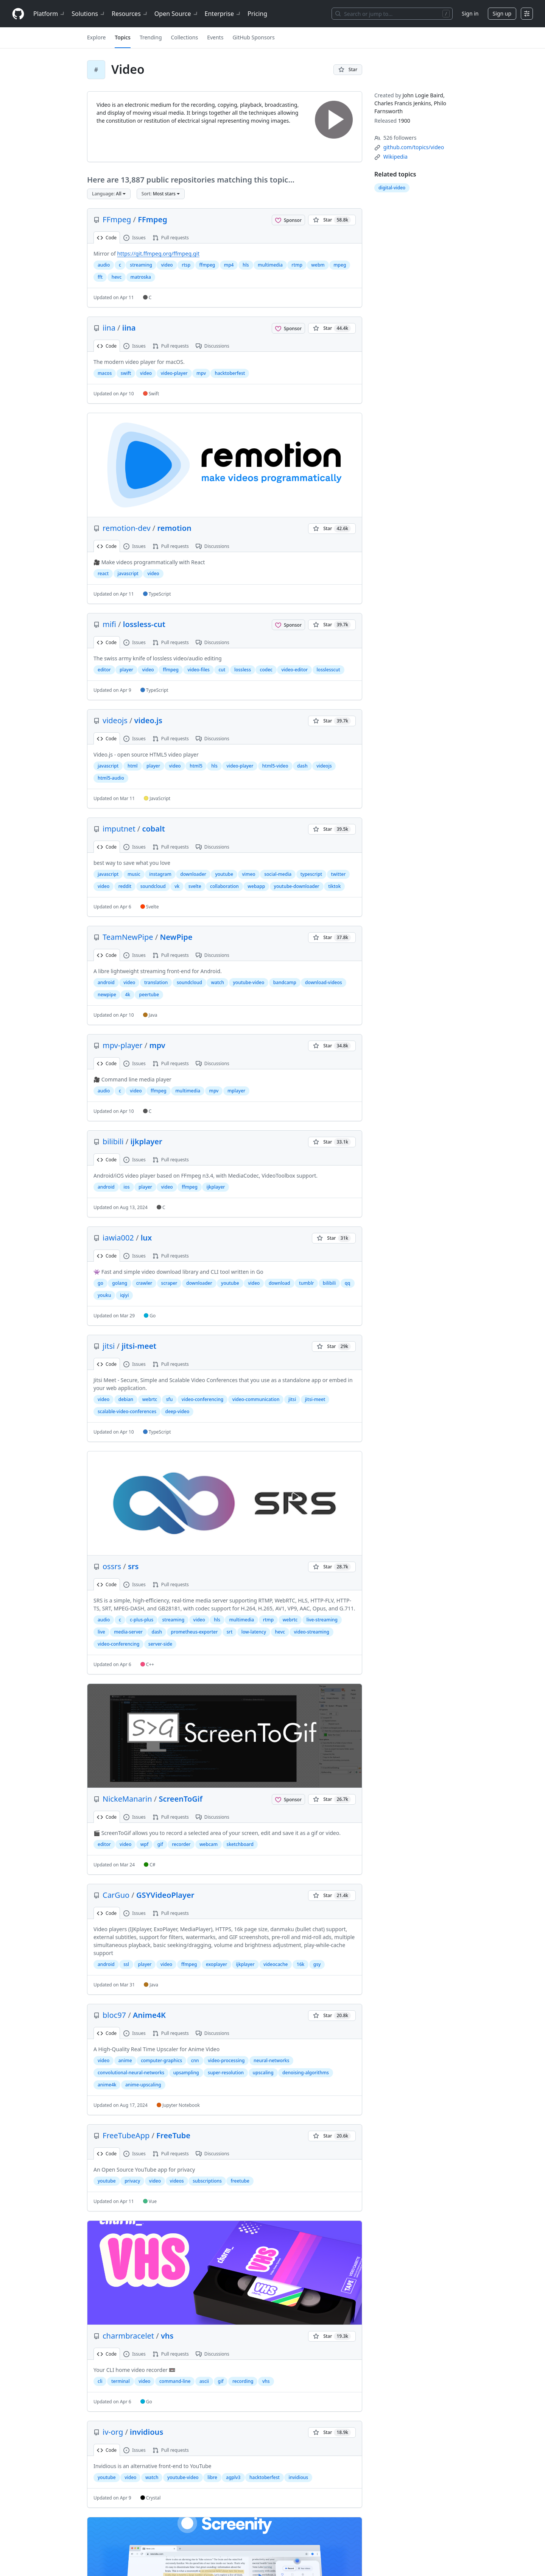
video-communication (256, 1399)
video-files (198, 669)
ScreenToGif (180, 1799)
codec (266, 669)
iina (109, 328)
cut (221, 669)
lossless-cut (144, 624)
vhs (167, 2336)
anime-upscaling (143, 2084)
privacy (132, 2181)
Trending (151, 37)
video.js (148, 720)
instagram (160, 874)
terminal (120, 2381)
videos (177, 2181)
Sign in (470, 13)
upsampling (186, 2072)
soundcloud (153, 886)
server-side (160, 1644)
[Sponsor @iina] (288, 328)
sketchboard (240, 1844)
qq (347, 1283)
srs (133, 1566)
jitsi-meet (138, 1346)
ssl (126, 1964)
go (100, 1283)
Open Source (176, 13)
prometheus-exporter (194, 1632)
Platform (49, 13)
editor (104, 669)
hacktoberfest (230, 373)
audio (104, 265)
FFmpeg (117, 219)
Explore (96, 37)
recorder (181, 1844)
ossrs (112, 1566)
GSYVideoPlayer (165, 1895)
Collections (184, 37)
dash (302, 766)
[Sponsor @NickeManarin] (288, 1799)
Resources (130, 13)
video (167, 265)
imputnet (119, 829)
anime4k (107, 2084)
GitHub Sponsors (253, 37)
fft (100, 277)
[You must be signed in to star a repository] (347, 69)
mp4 (229, 265)
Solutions (89, 13)
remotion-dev (127, 528)
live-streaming (322, 1619)
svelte (194, 886)
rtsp (186, 265)
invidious (146, 2432)
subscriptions (207, 2181)
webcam (208, 1844)
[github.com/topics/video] (413, 147)
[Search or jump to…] (392, 13)
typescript (311, 874)
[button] (109, 194)
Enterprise (223, 13)
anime (125, 2060)
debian (125, 1399)
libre (212, 2477)
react (103, 573)
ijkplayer (146, 1141)
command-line (175, 2381)
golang (119, 1283)
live (101, 1632)
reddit (124, 886)
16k (300, 1964)
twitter (338, 874)
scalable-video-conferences (127, 1411)
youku (104, 1295)
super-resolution (226, 2072)
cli (100, 2381)
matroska (141, 277)
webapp (256, 886)
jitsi (109, 1346)
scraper (169, 1283)
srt (230, 1632)
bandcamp (284, 982)
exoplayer (216, 1964)
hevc (116, 277)
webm (317, 265)
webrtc (149, 1399)
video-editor (294, 669)
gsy (317, 1964)
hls (246, 265)
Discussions (212, 346)
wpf (144, 1844)
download (279, 1283)
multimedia (270, 265)
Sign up (502, 13)
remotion (174, 528)
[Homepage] (18, 14)
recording (242, 2381)
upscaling (263, 2072)
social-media (277, 874)
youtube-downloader (296, 886)
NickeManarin (127, 1799)
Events (215, 37)
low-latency (253, 1632)
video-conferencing (202, 1399)
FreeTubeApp (126, 2135)
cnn (195, 2060)
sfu (169, 1399)
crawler (144, 1283)
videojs (115, 720)
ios (126, 1187)
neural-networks (271, 2060)
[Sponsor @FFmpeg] (288, 220)
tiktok (334, 886)
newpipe (107, 994)
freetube (239, 2181)
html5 (196, 766)
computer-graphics (161, 2060)
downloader (193, 874)
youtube (224, 874)
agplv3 (233, 2477)
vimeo (248, 874)
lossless (242, 669)
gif (160, 1844)
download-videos (323, 982)
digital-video (391, 187)
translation (156, 982)
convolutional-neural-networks (131, 2072)
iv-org (113, 2432)
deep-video (177, 1411)
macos (105, 373)
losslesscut (328, 669)
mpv (201, 373)
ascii (204, 2381)
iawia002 (118, 1238)
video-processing (226, 2060)
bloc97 (114, 2015)
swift (126, 373)
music (134, 874)
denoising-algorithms (305, 2072)
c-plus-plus (141, 1619)
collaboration (224, 886)
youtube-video (249, 982)
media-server (128, 1632)
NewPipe (176, 937)
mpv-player (123, 1045)
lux (146, 1238)
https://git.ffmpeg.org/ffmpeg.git (158, 253)
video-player (174, 373)
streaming (141, 265)
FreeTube (173, 2135)
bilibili (113, 1141)
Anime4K (149, 2015)
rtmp (296, 265)
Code (107, 237)
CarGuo (116, 1895)
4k (127, 994)
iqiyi (124, 1295)
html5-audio (111, 778)
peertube (149, 994)
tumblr (306, 1283)
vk (176, 886)
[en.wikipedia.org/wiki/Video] (395, 156)
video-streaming (311, 1632)
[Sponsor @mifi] (288, 624)
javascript (128, 573)
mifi (109, 624)
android (106, 982)
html (133, 766)
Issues (134, 237)
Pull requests (171, 237)
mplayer (236, 1091)
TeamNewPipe (128, 937)
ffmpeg (207, 265)
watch (217, 982)
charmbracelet (128, 2336)
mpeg (339, 265)
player (126, 669)
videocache (275, 1964)
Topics (123, 37)
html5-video (275, 766)
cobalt (153, 829)
